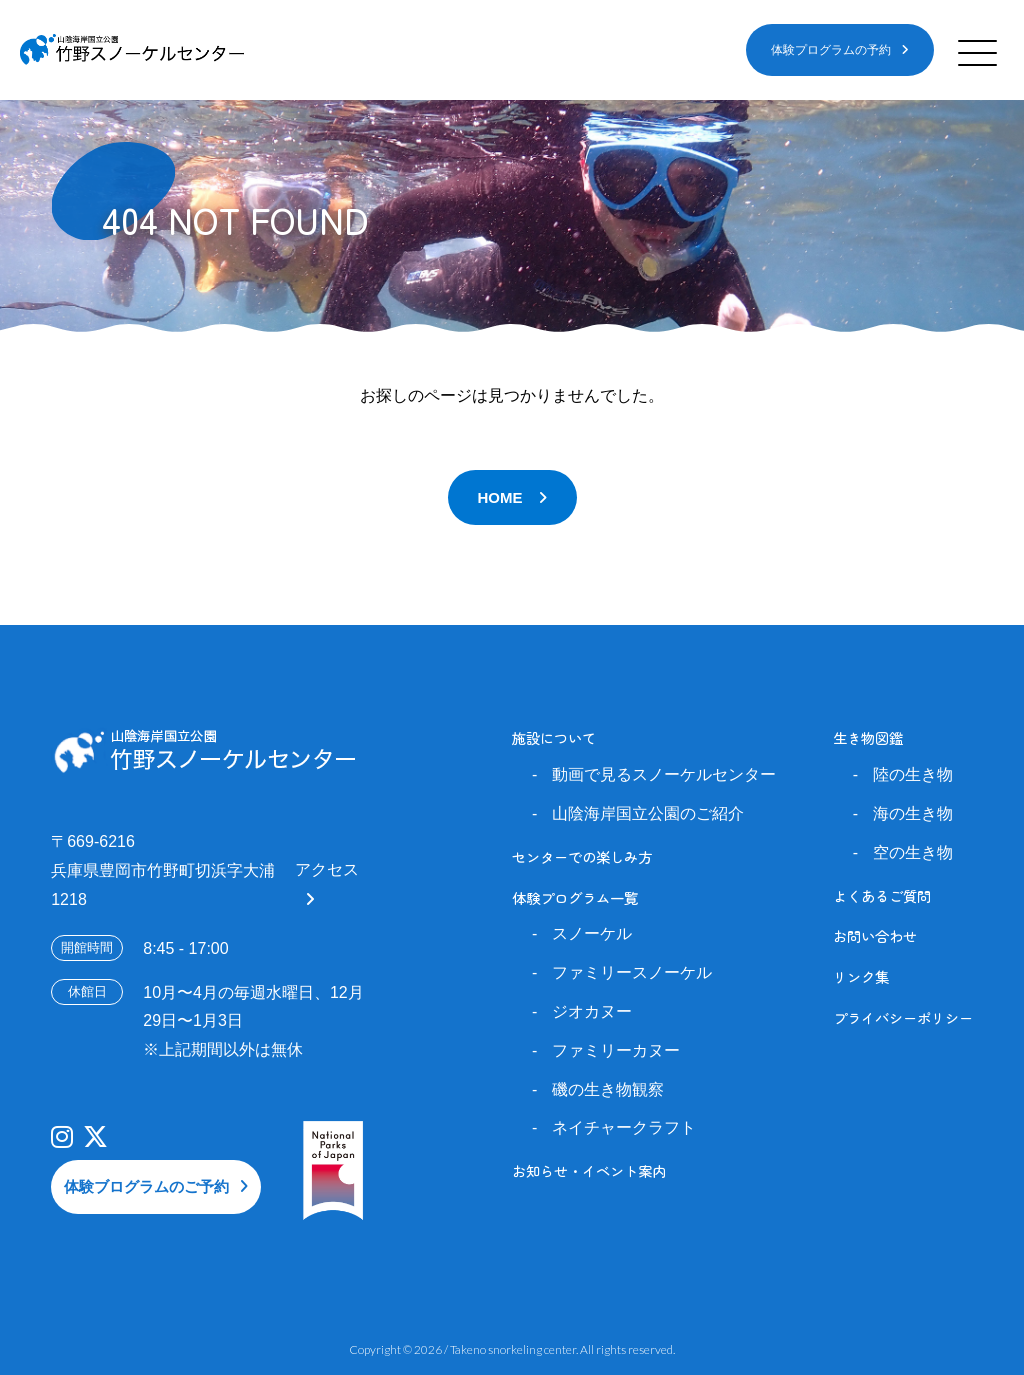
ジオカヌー (592, 1011)
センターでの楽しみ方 (582, 856)
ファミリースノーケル (632, 972)
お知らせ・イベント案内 (589, 1170)
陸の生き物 (913, 774)
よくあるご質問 (882, 895)
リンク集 (861, 976)
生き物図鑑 (868, 737)
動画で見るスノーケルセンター (664, 774)
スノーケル (592, 933)
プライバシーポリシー (903, 1017)
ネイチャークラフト (624, 1127)
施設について (554, 737)
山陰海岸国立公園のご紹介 (648, 813)
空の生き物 (913, 852)
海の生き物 (913, 813)
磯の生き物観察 (608, 1089)
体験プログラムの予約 (831, 50)
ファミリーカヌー (616, 1050)
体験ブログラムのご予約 (146, 1186)
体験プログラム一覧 (575, 897)
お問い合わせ (875, 935)
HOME (500, 497)
